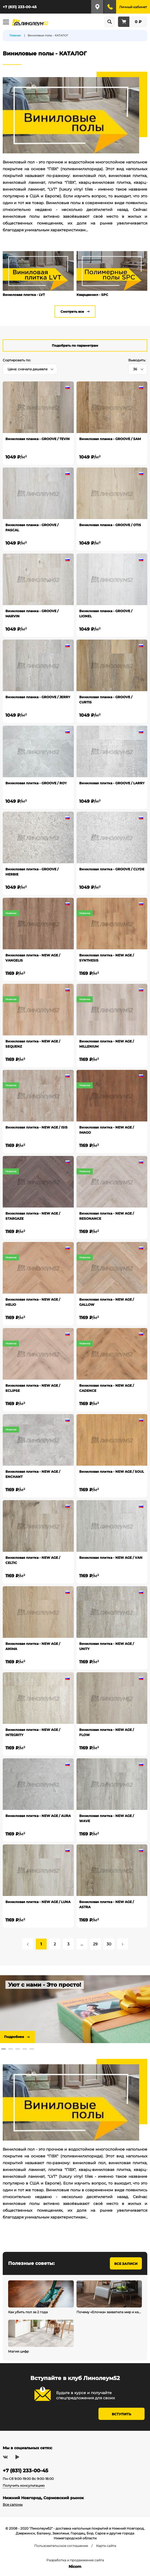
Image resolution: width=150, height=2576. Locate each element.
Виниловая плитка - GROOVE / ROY (36, 783)
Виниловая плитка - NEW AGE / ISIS (36, 1127)
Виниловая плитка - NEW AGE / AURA (38, 1816)
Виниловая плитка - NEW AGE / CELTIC (32, 1560)
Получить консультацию (23, 2485)
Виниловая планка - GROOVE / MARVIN (32, 613)
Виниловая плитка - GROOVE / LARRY (112, 783)
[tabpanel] (75, 2009)
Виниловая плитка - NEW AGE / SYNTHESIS (106, 957)
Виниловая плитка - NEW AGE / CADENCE (106, 1388)
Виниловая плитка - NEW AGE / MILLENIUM (106, 1043)
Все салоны (13, 2504)
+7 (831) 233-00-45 (20, 7)
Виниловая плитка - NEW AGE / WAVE (106, 1818)
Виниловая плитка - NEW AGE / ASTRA (106, 1904)
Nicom (75, 2566)
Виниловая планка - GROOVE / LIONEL (105, 613)
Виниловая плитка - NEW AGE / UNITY (106, 1646)
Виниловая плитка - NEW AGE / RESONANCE (106, 1216)
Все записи (126, 2264)
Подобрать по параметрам (75, 345)
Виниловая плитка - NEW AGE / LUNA (38, 1902)
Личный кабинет (133, 7)
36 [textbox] (135, 369)
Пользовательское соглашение (61, 2546)
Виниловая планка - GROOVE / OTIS (110, 525)
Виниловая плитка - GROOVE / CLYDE (111, 869)
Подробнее (14, 2037)
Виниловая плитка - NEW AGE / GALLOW (106, 1302)
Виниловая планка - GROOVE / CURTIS (105, 699)
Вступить (121, 2414)
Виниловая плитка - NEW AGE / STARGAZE (32, 1216)
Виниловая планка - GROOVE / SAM (110, 439)
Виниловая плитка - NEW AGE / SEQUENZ (32, 1043)
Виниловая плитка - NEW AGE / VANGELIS (32, 957)
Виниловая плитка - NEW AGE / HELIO (32, 1302)
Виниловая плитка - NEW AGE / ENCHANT (32, 1474)
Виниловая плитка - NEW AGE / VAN (110, 1558)
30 (109, 1944)
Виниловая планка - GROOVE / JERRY (37, 697)
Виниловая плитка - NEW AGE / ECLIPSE (32, 1388)
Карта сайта (106, 2546)
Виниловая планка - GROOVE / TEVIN (37, 439)
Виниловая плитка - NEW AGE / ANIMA (32, 1646)
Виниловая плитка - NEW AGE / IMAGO (106, 1129)
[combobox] (30, 369)
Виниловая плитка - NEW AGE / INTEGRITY (32, 1732)
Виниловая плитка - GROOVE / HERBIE (32, 871)
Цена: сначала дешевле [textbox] (27, 369)
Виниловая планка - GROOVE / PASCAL (32, 527)
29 (95, 1944)
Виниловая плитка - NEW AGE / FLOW (106, 1732)
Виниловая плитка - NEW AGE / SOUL (111, 1471)
